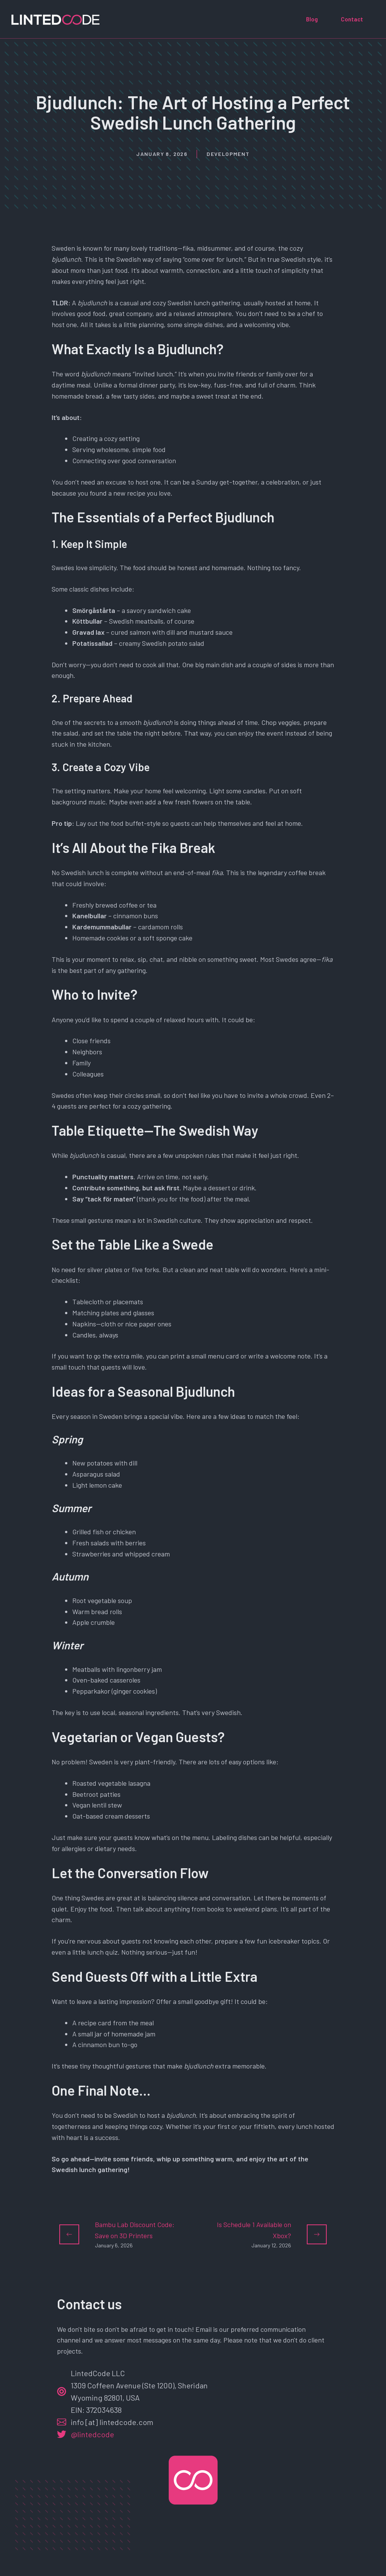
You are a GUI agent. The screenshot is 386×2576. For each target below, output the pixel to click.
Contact (352, 19)
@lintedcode (92, 2434)
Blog (312, 19)
